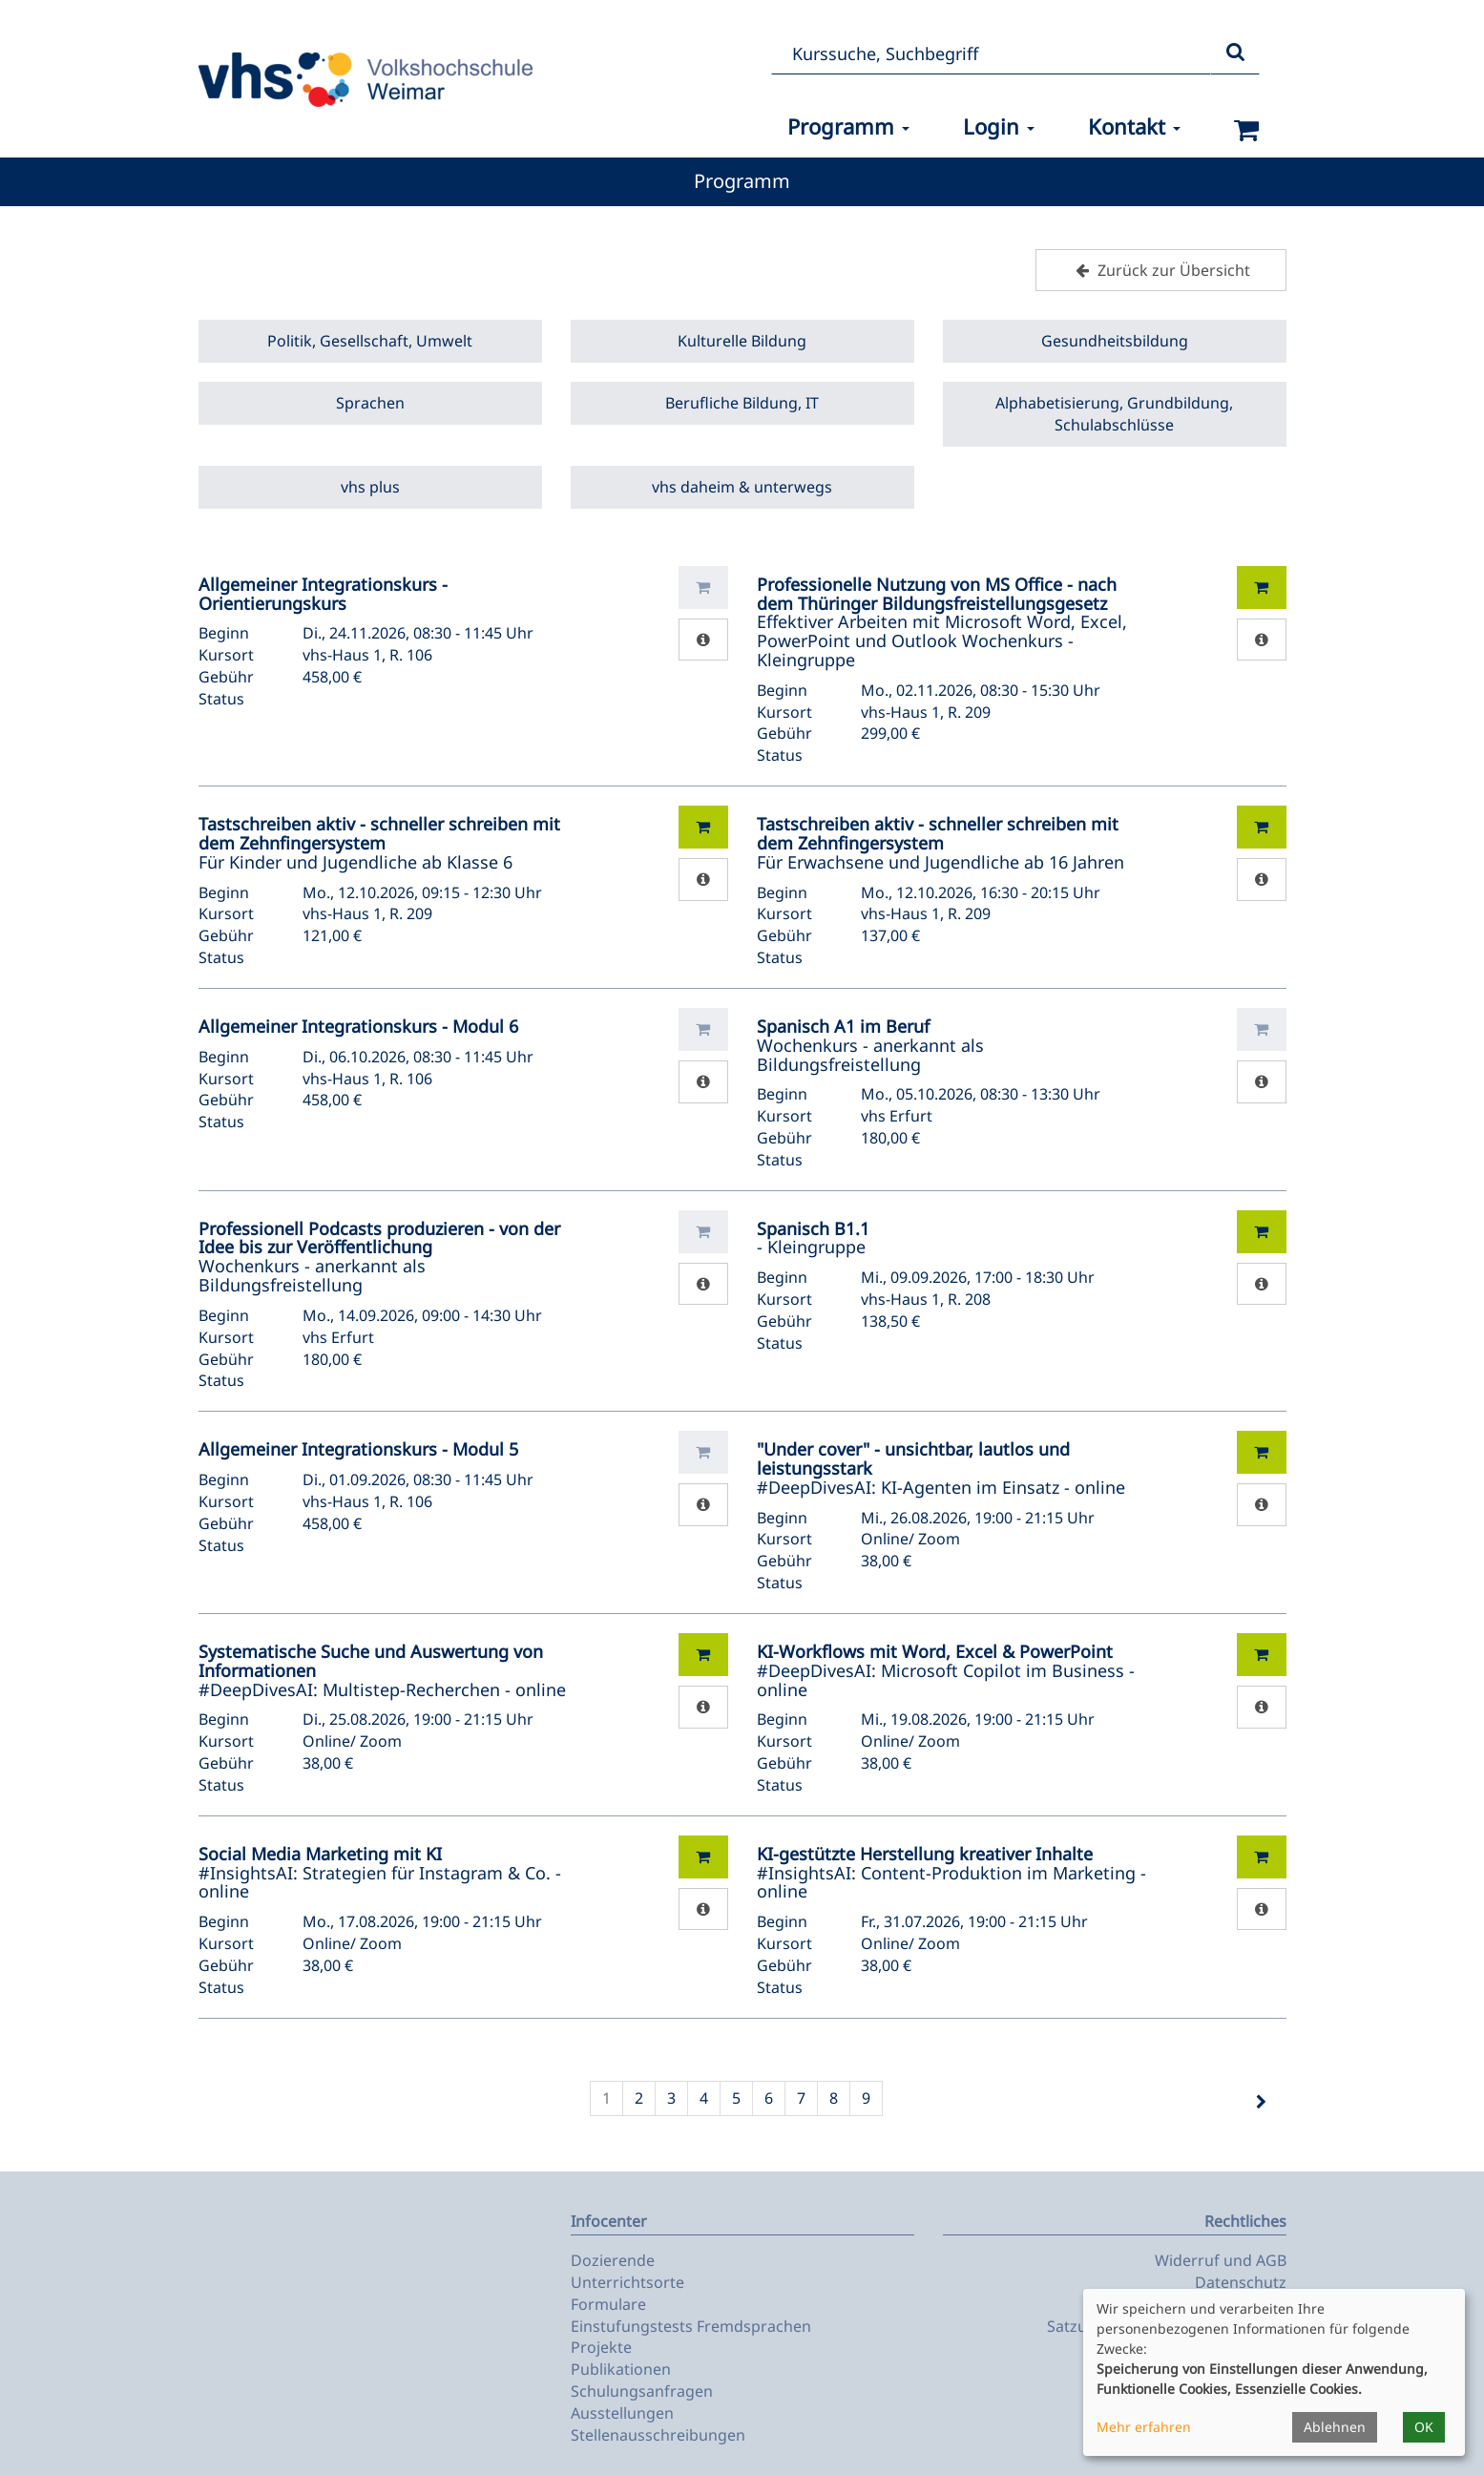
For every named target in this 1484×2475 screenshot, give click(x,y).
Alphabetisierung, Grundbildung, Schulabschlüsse (1114, 413)
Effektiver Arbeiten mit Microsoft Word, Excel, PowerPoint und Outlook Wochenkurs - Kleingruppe (942, 622)
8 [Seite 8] (833, 2097)
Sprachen (370, 402)
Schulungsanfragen (642, 2391)
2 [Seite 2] (639, 2097)
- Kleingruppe (813, 1238)
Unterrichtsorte (627, 2282)
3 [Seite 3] (671, 2097)
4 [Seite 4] (704, 2097)
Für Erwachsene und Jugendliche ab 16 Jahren (940, 842)
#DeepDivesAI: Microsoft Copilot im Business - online (946, 1670)
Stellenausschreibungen (658, 2434)
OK (1423, 2427)
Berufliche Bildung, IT (742, 402)
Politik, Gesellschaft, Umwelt (369, 340)
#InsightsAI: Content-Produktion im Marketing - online (951, 1872)
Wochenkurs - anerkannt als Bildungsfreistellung (870, 1045)
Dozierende (613, 2260)
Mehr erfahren (1144, 2427)
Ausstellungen (622, 2412)
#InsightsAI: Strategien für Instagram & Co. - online (380, 1872)
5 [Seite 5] (736, 2097)
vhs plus (370, 486)
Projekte (601, 2347)
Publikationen (621, 2369)
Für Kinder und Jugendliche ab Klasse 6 (379, 842)
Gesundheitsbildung (1114, 340)
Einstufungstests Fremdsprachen (691, 2326)
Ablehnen (1335, 2427)
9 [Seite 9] (866, 2097)
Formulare (608, 2304)
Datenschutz (1240, 2282)
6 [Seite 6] (768, 2097)
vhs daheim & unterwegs (742, 486)
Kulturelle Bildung (742, 340)
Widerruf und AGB (1220, 2260)
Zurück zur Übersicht (1160, 270)
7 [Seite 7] (801, 2097)
